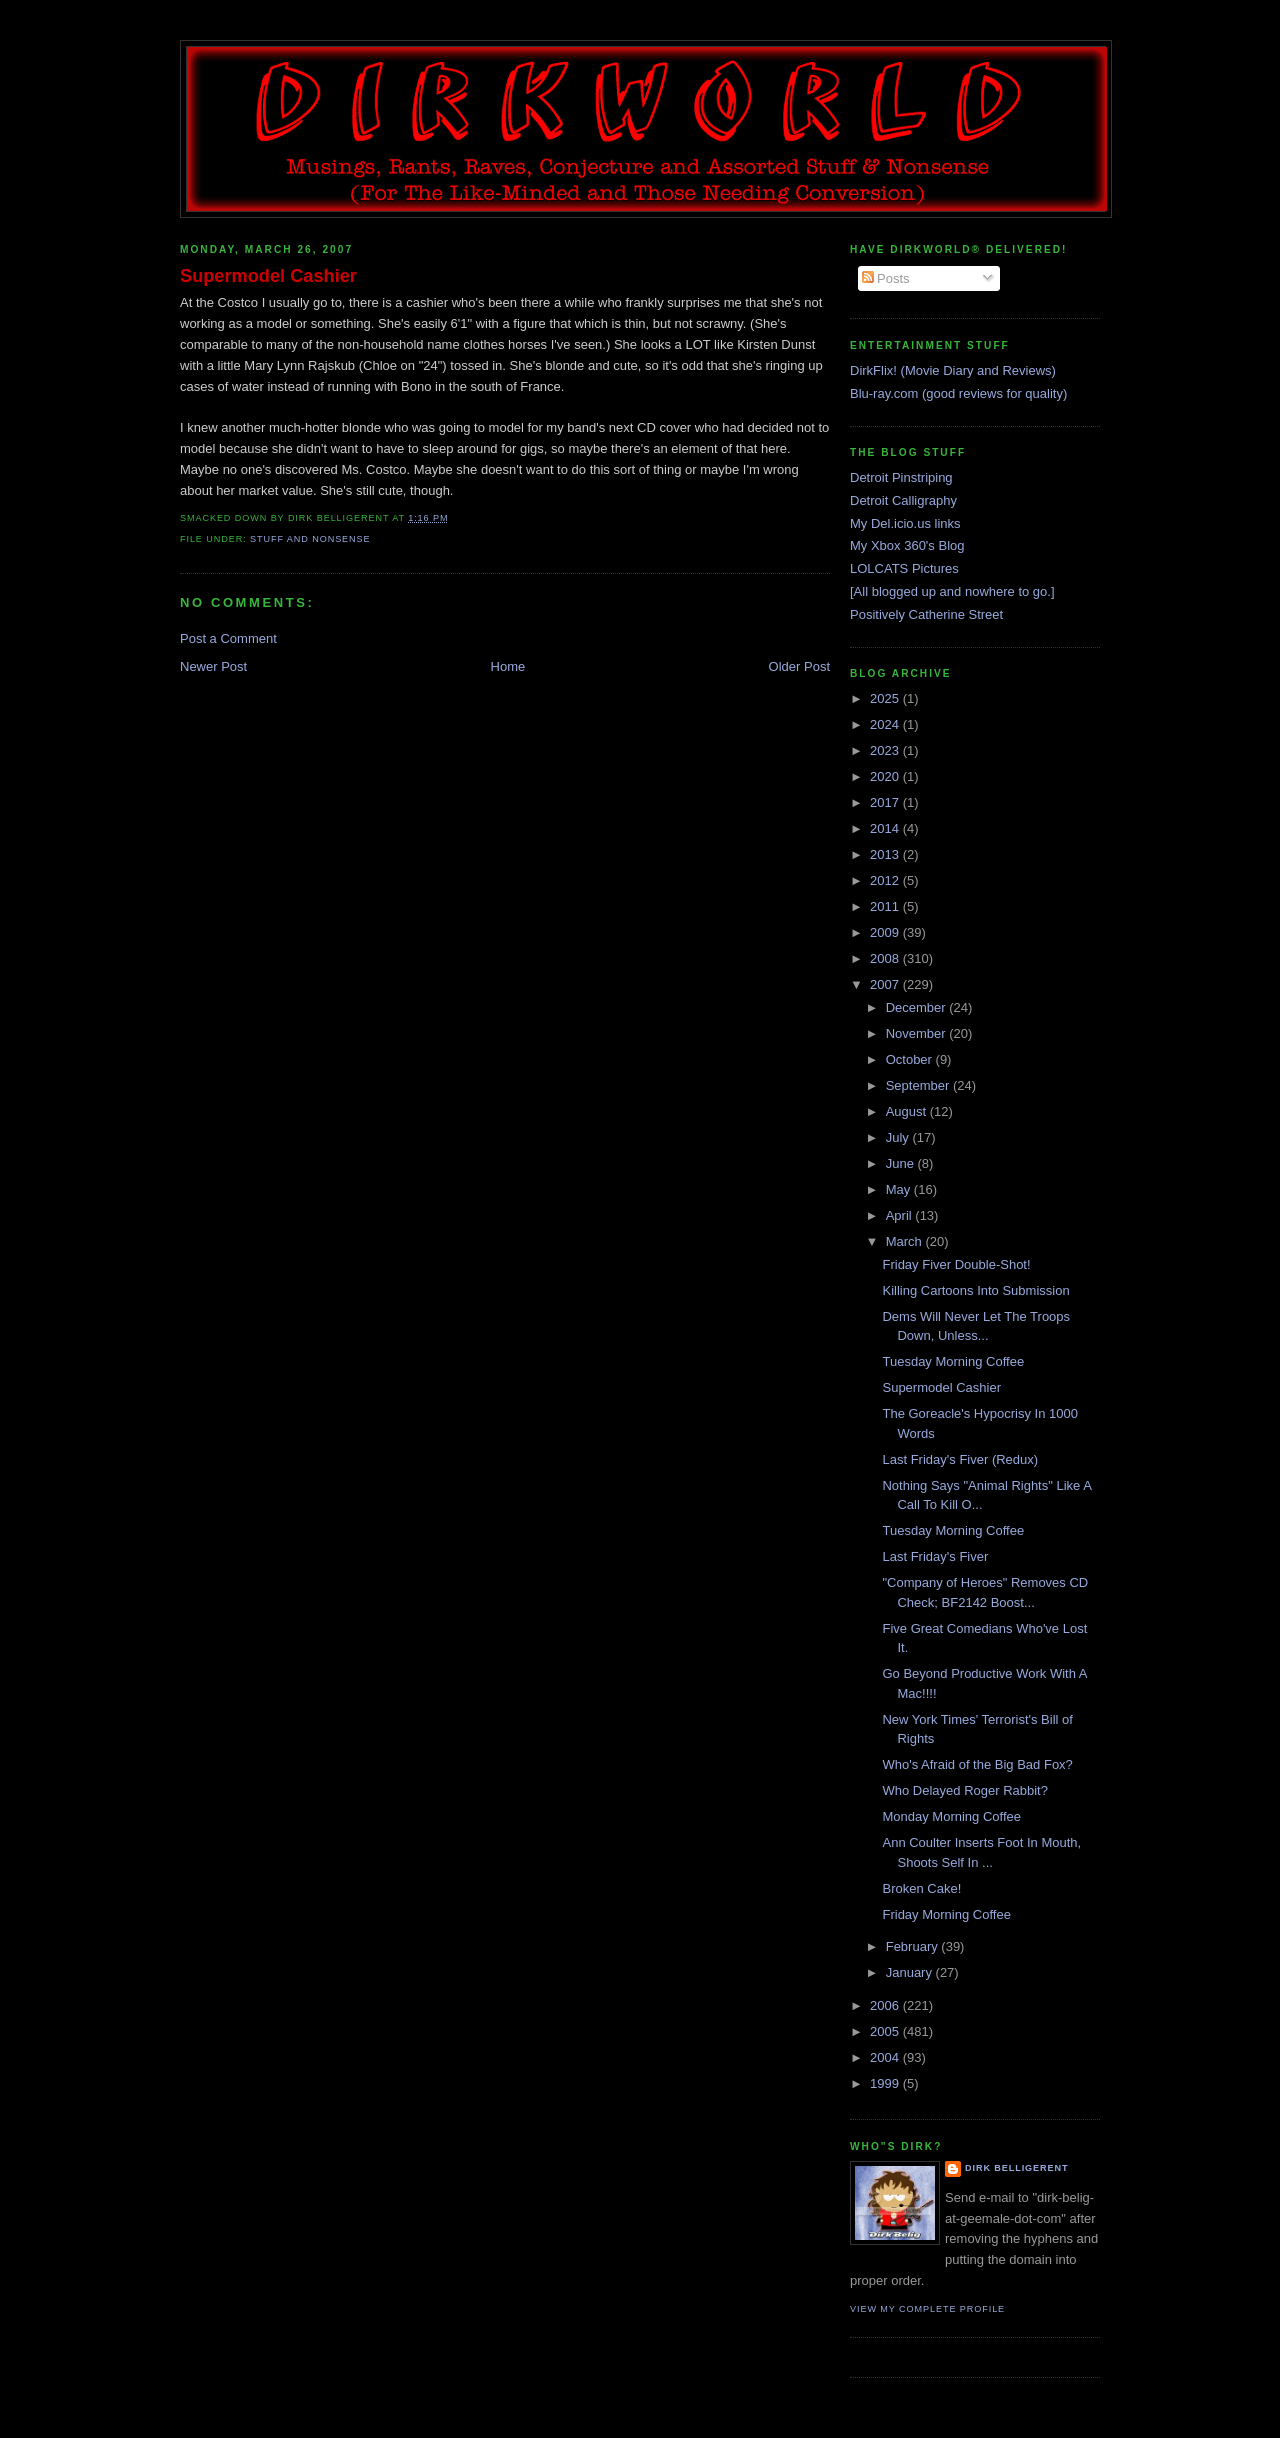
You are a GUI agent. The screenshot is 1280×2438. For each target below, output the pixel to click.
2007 (886, 984)
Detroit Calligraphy (903, 500)
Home (508, 666)
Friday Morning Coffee (946, 1914)
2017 (886, 802)
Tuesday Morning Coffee (953, 1361)
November (918, 1033)
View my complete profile (927, 2309)
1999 (886, 2083)
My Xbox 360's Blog (907, 545)
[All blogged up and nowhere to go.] (952, 591)
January (911, 1972)
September (919, 1085)
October (911, 1059)
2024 (886, 724)
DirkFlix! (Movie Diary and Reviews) (953, 370)
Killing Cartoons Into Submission (975, 1290)
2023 (886, 750)
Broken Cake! (921, 1888)
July (899, 1137)
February (914, 1946)
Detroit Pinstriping (901, 477)
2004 (886, 2057)
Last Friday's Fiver (935, 1556)
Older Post (799, 666)
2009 (886, 932)
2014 (886, 828)
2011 (886, 906)
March (906, 1241)
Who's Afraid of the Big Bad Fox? (977, 1764)
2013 (886, 854)
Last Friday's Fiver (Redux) (960, 1459)
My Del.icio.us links (905, 523)
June (902, 1163)
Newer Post (213, 666)
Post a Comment (228, 638)
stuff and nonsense (310, 539)
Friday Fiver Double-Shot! (956, 1264)
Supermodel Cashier (268, 276)
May (900, 1189)
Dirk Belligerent (1016, 2168)
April (901, 1215)
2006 (886, 2005)
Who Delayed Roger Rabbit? (964, 1790)
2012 (886, 880)
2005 (886, 2031)
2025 (886, 698)
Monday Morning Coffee (951, 1816)
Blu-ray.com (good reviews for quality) (958, 393)
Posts (886, 278)
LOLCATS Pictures (904, 568)
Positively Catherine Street (926, 614)
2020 (886, 776)
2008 (886, 958)
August (908, 1111)
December (918, 1007)
